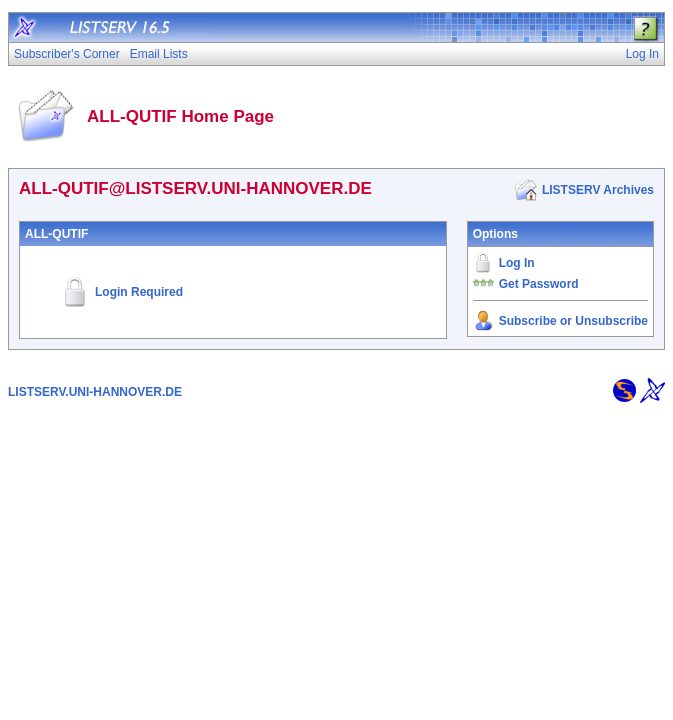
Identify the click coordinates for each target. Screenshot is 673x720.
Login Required (139, 292)
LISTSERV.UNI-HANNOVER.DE (95, 392)
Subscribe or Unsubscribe (573, 321)
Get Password (539, 284)
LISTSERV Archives (598, 190)
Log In (517, 263)
